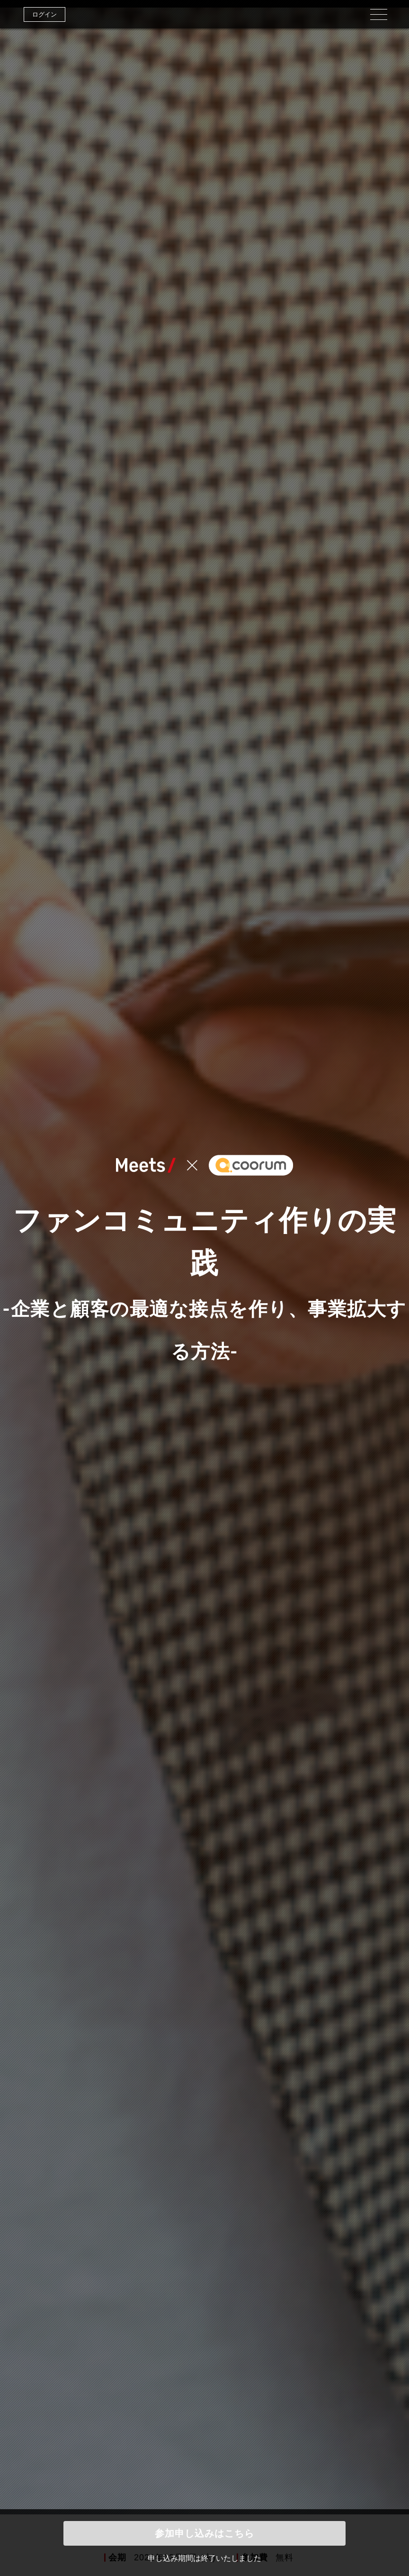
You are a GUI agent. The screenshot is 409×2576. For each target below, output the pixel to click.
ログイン (44, 14)
